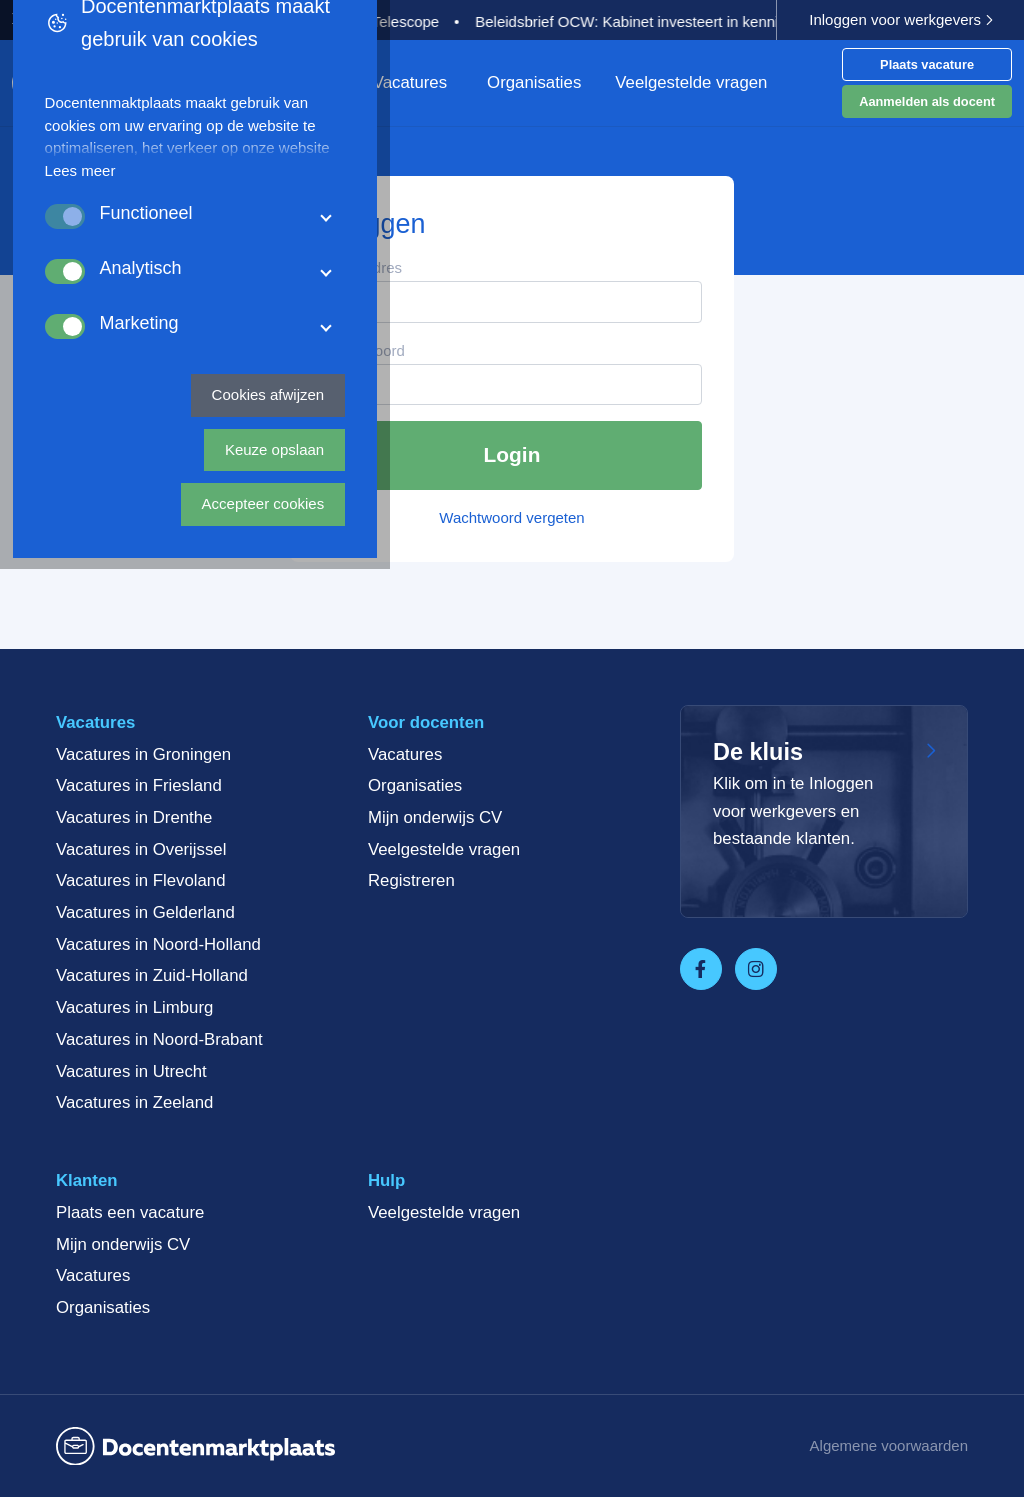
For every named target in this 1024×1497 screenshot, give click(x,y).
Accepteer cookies (797, 1412)
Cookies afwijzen (473, 1412)
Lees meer (179, 1189)
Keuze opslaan (632, 1412)
